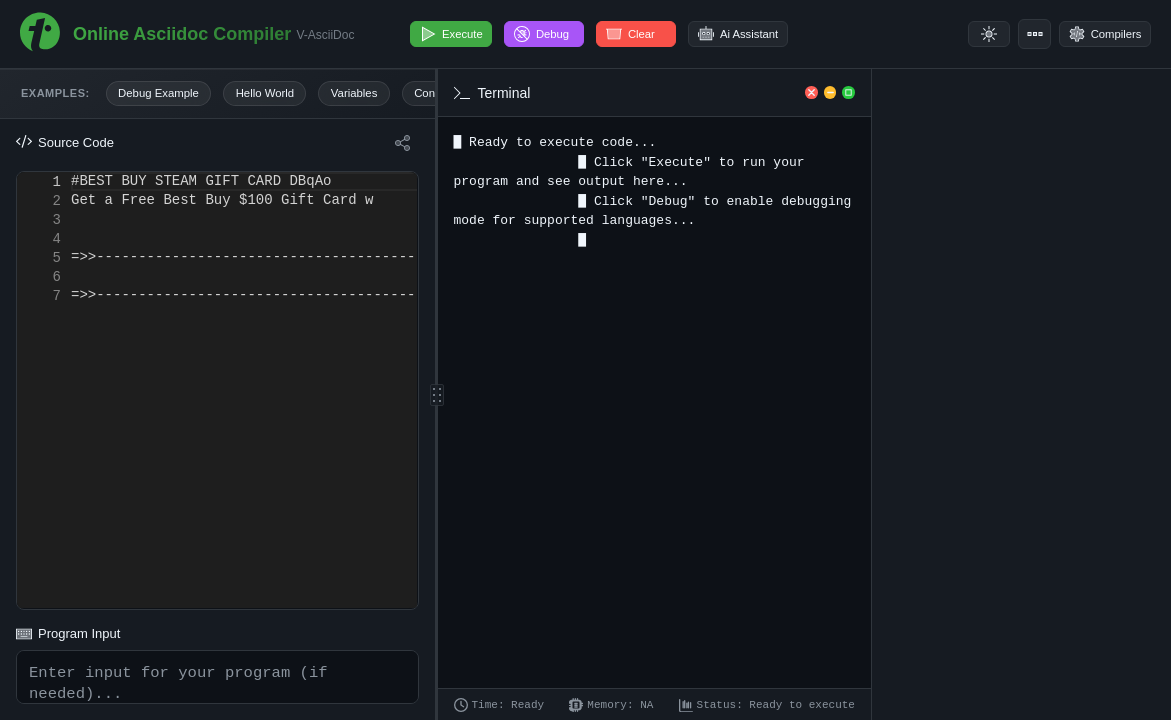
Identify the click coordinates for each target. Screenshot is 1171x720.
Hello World (279, 95)
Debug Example (163, 95)
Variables (376, 95)
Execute (457, 34)
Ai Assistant (765, 34)
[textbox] (71, 175)
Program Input (68, 608)
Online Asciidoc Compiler (182, 34)
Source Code (65, 146)
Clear (655, 34)
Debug (560, 34)
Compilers (1097, 34)
